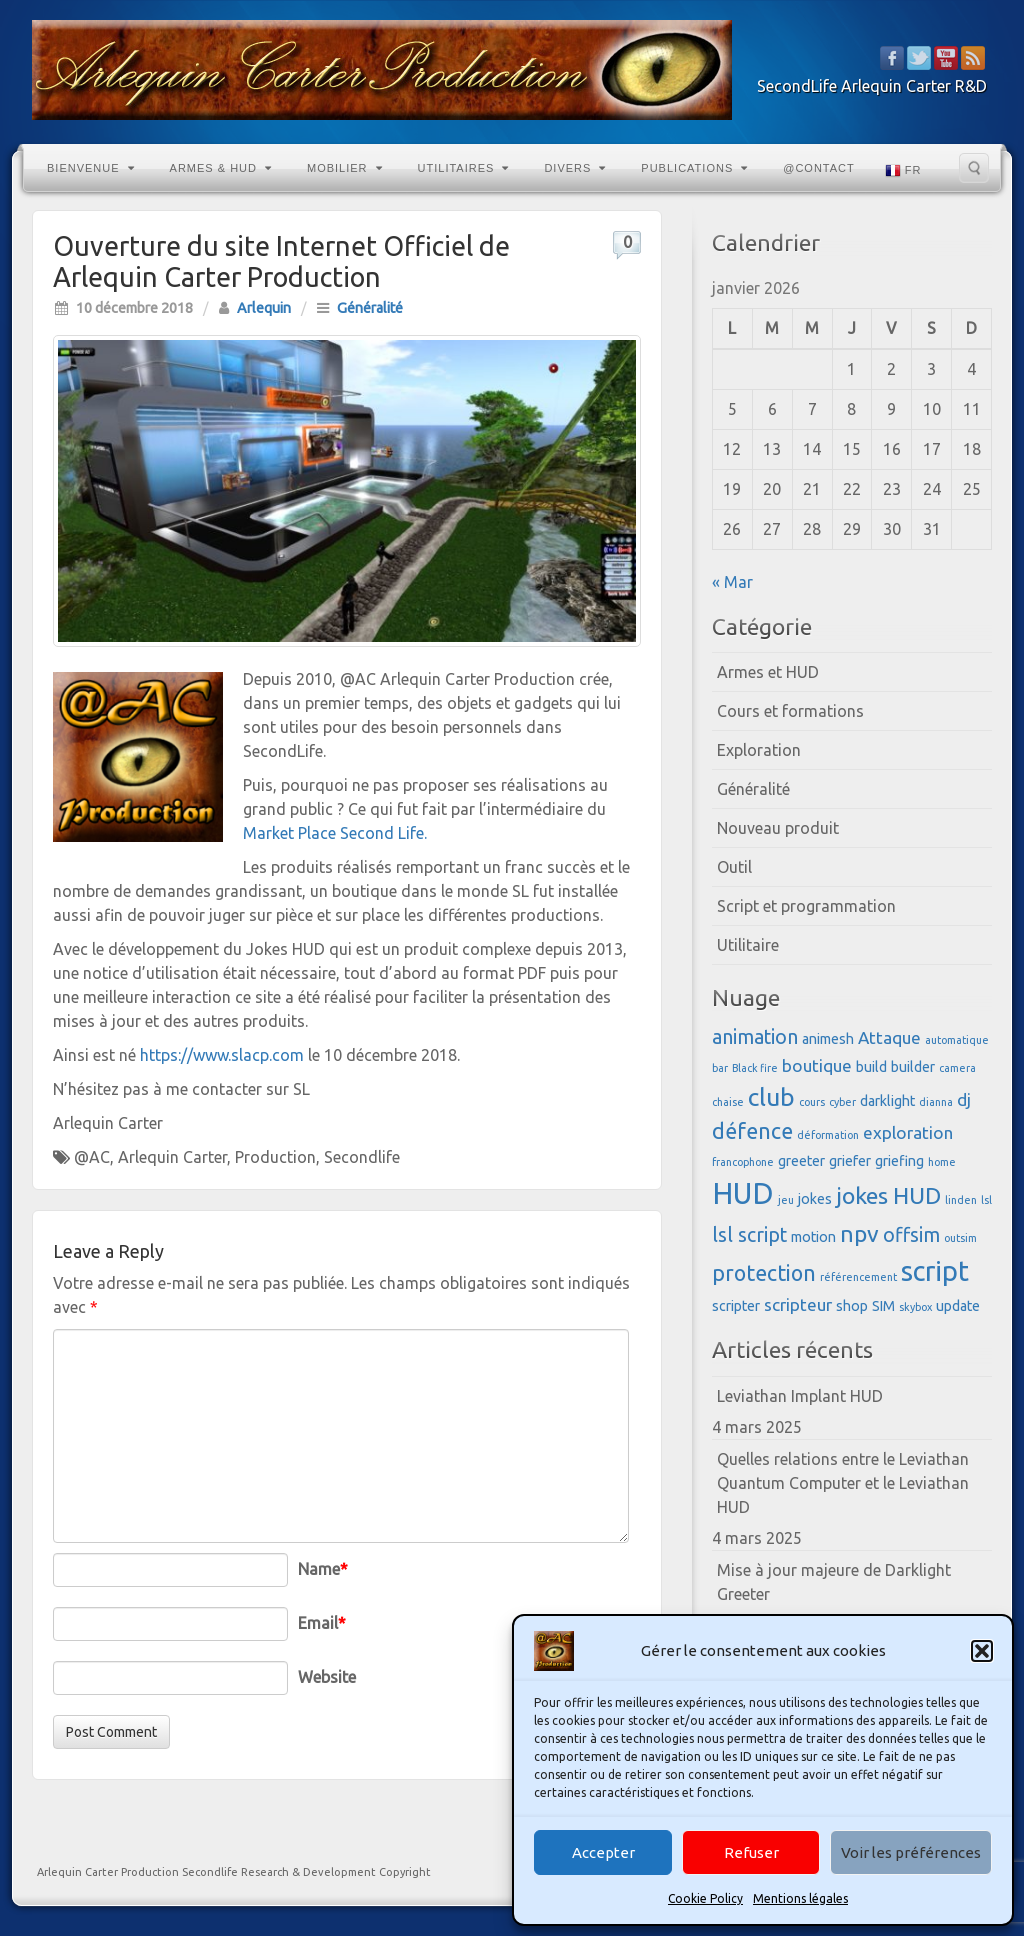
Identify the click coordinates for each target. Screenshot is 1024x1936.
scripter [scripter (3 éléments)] (736, 1306)
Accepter (603, 1852)
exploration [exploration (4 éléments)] (908, 1132)
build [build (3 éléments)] (871, 1067)
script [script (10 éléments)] (935, 1271)
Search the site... (974, 168)
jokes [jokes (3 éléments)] (815, 1199)
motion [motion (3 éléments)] (813, 1237)
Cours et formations (790, 711)
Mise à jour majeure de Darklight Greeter (834, 1582)
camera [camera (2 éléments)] (957, 1068)
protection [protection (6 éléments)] (764, 1273)
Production (275, 1157)
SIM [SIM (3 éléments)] (883, 1306)
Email (322, 1623)
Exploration (759, 750)
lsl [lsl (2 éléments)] (986, 1200)
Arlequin (264, 308)
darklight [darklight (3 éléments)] (887, 1101)
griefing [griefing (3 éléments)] (899, 1161)
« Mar (732, 582)
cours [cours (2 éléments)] (812, 1102)
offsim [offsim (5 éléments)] (911, 1235)
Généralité (370, 308)
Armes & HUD (221, 168)
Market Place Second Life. (335, 833)
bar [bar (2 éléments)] (720, 1068)
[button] (982, 1651)
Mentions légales (800, 1898)
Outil (734, 867)
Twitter (919, 58)
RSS (973, 58)
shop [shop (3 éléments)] (852, 1306)
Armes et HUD (768, 672)
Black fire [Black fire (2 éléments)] (755, 1068)
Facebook (892, 58)
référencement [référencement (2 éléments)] (858, 1277)
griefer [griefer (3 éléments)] (850, 1161)
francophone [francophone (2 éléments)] (743, 1162)
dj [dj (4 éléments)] (964, 1099)
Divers (575, 168)
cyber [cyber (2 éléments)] (842, 1102)
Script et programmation (806, 906)
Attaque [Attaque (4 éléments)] (889, 1037)
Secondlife (362, 1157)
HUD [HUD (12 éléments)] (743, 1193)
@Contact (819, 168)
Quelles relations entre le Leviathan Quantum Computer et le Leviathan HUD (843, 1483)
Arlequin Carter (172, 1157)
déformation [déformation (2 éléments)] (828, 1135)
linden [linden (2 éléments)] (961, 1200)
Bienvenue (91, 168)
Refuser (751, 1852)
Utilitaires (464, 168)
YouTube (946, 58)
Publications (694, 168)
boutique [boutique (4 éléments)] (817, 1065)
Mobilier (345, 168)
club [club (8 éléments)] (771, 1097)
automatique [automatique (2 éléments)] (957, 1040)
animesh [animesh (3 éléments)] (828, 1039)
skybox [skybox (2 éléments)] (915, 1307)
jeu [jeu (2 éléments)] (786, 1200)
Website (327, 1677)
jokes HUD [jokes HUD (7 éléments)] (888, 1195)
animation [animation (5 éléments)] (755, 1037)
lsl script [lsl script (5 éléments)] (749, 1235)
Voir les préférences (911, 1852)
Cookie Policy (705, 1898)
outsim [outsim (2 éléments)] (960, 1238)
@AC (92, 1157)
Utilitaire (748, 945)
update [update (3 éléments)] (958, 1306)
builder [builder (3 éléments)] (913, 1067)
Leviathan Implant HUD (800, 1396)
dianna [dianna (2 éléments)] (936, 1102)
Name (323, 1569)
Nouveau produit (778, 828)
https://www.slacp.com (222, 1055)
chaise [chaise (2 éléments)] (728, 1102)
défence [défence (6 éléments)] (752, 1131)
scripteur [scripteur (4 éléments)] (798, 1304)
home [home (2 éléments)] (942, 1162)
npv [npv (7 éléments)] (859, 1233)
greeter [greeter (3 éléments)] (801, 1161)
